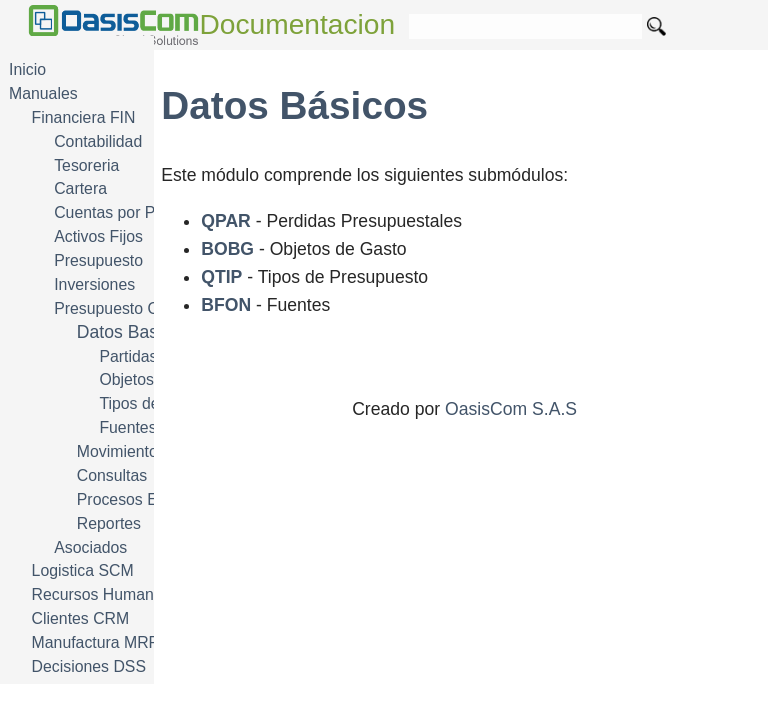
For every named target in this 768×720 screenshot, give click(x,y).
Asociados (90, 547)
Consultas (112, 475)
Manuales (43, 93)
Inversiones (94, 284)
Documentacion (298, 24)
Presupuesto (98, 260)
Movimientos (121, 451)
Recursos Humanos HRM (121, 594)
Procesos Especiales (150, 499)
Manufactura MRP (96, 642)
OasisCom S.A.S (511, 409)
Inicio (27, 69)
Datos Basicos (133, 332)
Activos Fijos (98, 236)
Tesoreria (86, 165)
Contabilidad (98, 141)
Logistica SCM (83, 570)
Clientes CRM (81, 618)
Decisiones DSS (89, 666)
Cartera (80, 188)
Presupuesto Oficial (122, 308)
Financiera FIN (84, 117)
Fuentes (127, 427)
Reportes (109, 523)
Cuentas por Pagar (120, 212)
